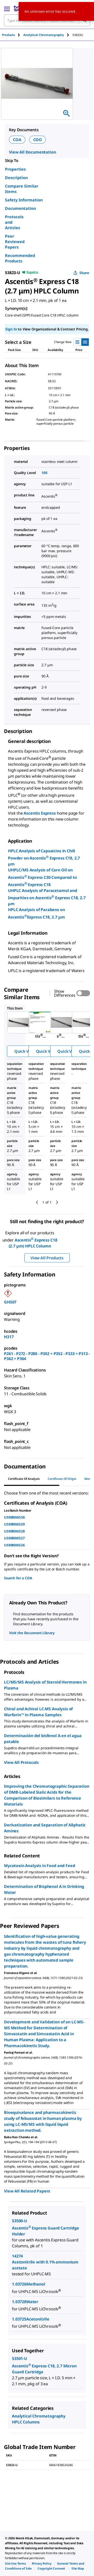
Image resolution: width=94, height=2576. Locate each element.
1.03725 (19, 2319)
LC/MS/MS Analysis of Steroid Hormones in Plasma (45, 1685)
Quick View (24, 1051)
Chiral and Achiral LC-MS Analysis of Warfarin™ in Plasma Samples (38, 1711)
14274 (17, 2256)
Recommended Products (20, 258)
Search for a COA (18, 1578)
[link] (15, 2563)
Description (16, 177)
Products (8, 35)
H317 (8, 1336)
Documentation (20, 208)
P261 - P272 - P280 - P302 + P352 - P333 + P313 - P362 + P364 (47, 1356)
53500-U (19, 2221)
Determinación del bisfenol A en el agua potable (43, 1738)
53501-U (19, 2358)
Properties (15, 169)
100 (44, 472)
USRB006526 (14, 1545)
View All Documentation (32, 152)
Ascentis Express (40, 813)
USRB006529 (14, 1524)
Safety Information (24, 200)
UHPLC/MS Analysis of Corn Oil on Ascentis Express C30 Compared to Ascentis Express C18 (42, 877)
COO (37, 139)
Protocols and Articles (14, 222)
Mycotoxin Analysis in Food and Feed (39, 1865)
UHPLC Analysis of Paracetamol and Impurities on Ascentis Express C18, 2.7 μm (47, 897)
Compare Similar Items (21, 188)
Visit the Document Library (31, 1632)
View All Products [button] (47, 1258)
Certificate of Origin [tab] (62, 1479)
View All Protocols (21, 1762)
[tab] (12, 35)
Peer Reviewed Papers (15, 241)
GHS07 (10, 1302)
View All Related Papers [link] (27, 2191)
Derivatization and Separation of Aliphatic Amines (45, 1828)
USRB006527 (14, 1538)
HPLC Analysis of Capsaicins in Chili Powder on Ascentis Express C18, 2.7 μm (44, 857)
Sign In (11, 329)
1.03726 (19, 2284)
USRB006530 (14, 1517)
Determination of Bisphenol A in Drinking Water (44, 1889)
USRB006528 (14, 1531)
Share (81, 272)
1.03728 (19, 2301)
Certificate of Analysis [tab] (24, 1479)
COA (17, 139)
